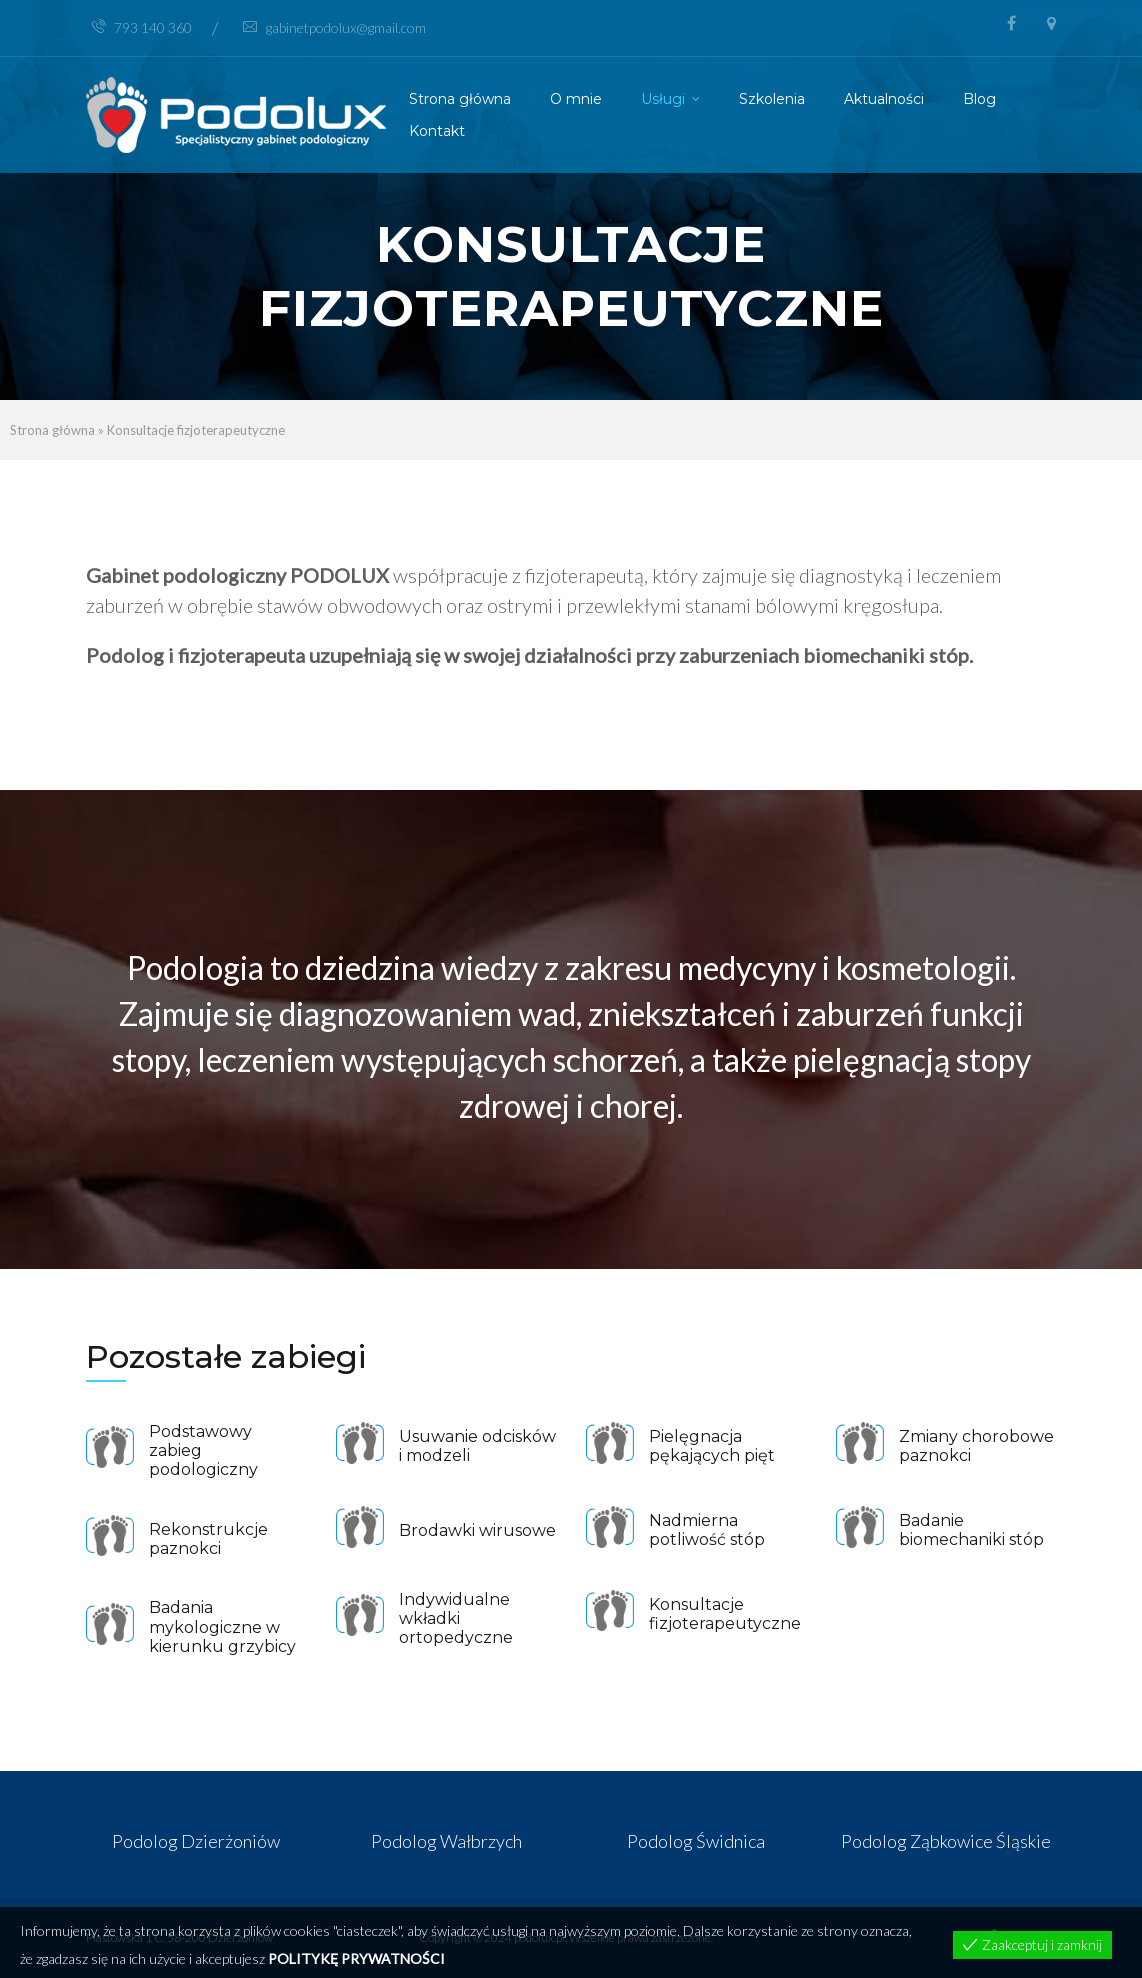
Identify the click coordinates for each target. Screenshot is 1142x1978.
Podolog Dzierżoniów (196, 1841)
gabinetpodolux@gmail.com (334, 27)
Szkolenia (772, 99)
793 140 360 (141, 27)
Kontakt (437, 131)
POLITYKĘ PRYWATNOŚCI (356, 1958)
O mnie (576, 99)
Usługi (663, 99)
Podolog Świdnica (696, 1841)
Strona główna (460, 99)
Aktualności (884, 99)
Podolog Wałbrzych (446, 1841)
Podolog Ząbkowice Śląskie (946, 1841)
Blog (979, 99)
